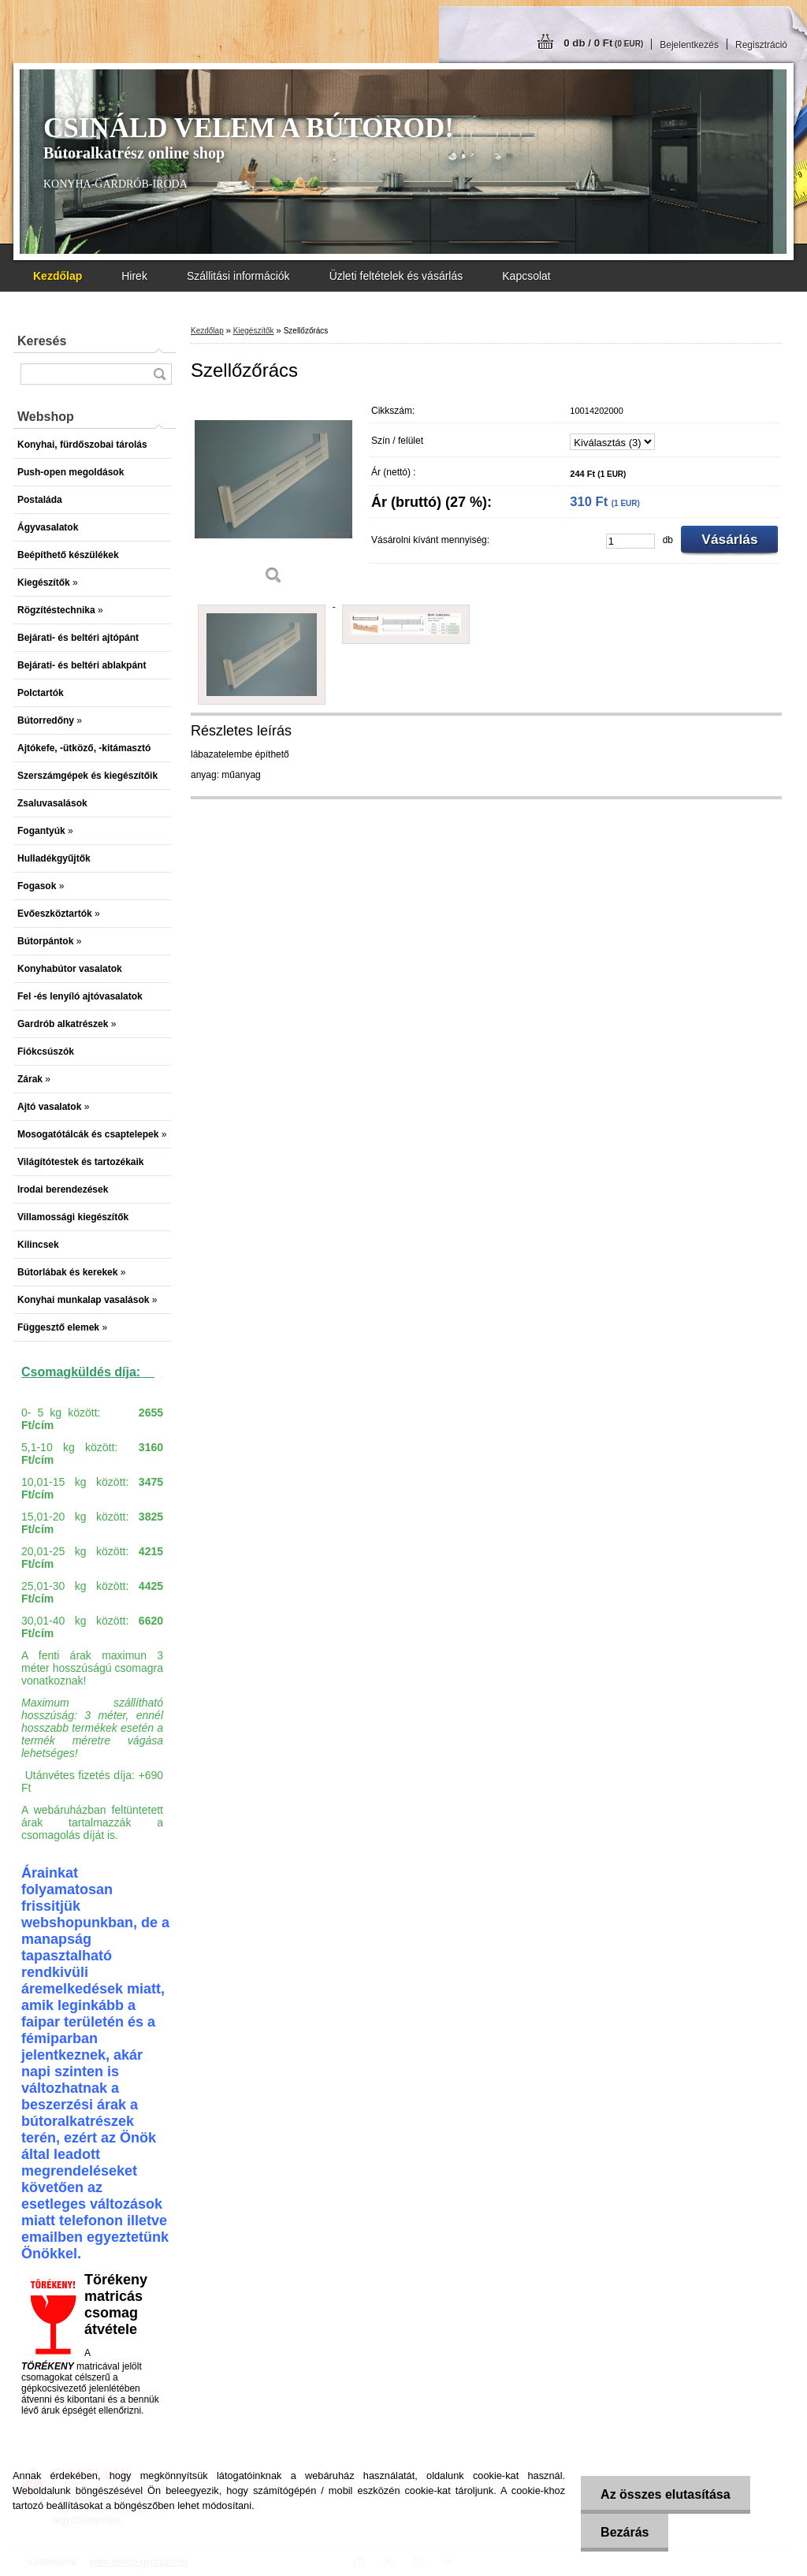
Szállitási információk (238, 276)
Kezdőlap (207, 330)
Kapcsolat (526, 276)
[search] (159, 374)
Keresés (41, 341)
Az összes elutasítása (666, 2494)
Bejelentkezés (689, 44)
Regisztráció (761, 44)
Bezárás (625, 2532)
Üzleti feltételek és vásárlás (396, 276)
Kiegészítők (253, 330)
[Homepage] (57, 276)
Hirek (134, 276)
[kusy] (630, 541)
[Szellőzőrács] (273, 496)
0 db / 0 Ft (603, 43)
